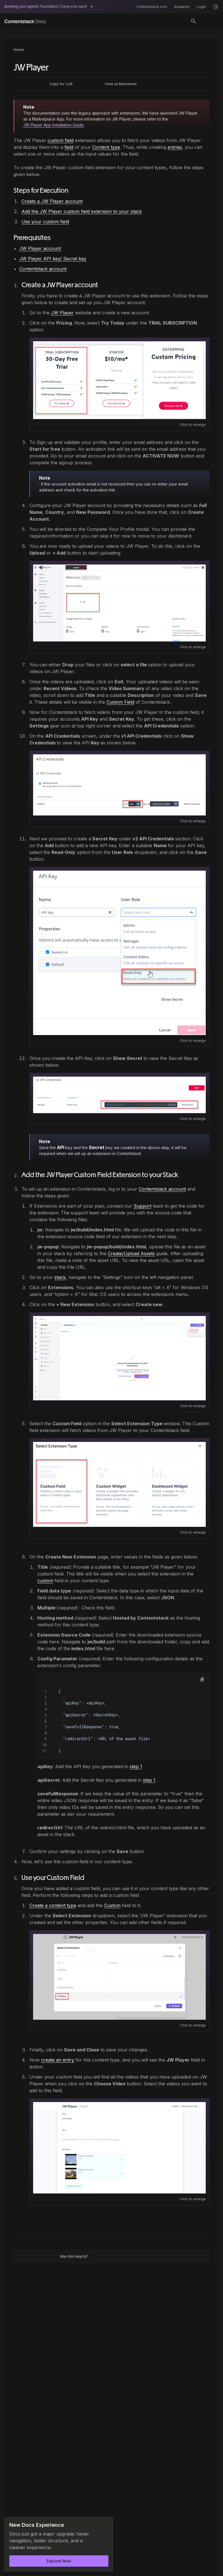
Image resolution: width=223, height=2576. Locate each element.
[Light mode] (215, 7)
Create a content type (52, 1905)
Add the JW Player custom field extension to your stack (82, 211)
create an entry (57, 2060)
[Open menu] (210, 21)
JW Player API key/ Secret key (52, 258)
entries (175, 147)
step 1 (136, 1766)
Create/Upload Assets (131, 1253)
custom (45, 1580)
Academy (182, 7)
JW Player (62, 312)
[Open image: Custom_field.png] (119, 1484)
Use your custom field (45, 221)
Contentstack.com (152, 7)
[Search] (193, 21)
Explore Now (59, 2560)
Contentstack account (43, 269)
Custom (112, 1905)
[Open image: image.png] (119, 380)
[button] (202, 1679)
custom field (61, 140)
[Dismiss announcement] (105, 2525)
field (69, 147)
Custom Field (120, 702)
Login (201, 7)
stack (60, 1277)
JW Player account (40, 248)
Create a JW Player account (52, 201)
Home (19, 50)
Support (142, 1206)
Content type (106, 147)
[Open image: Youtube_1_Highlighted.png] (119, 1358)
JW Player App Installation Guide (53, 125)
